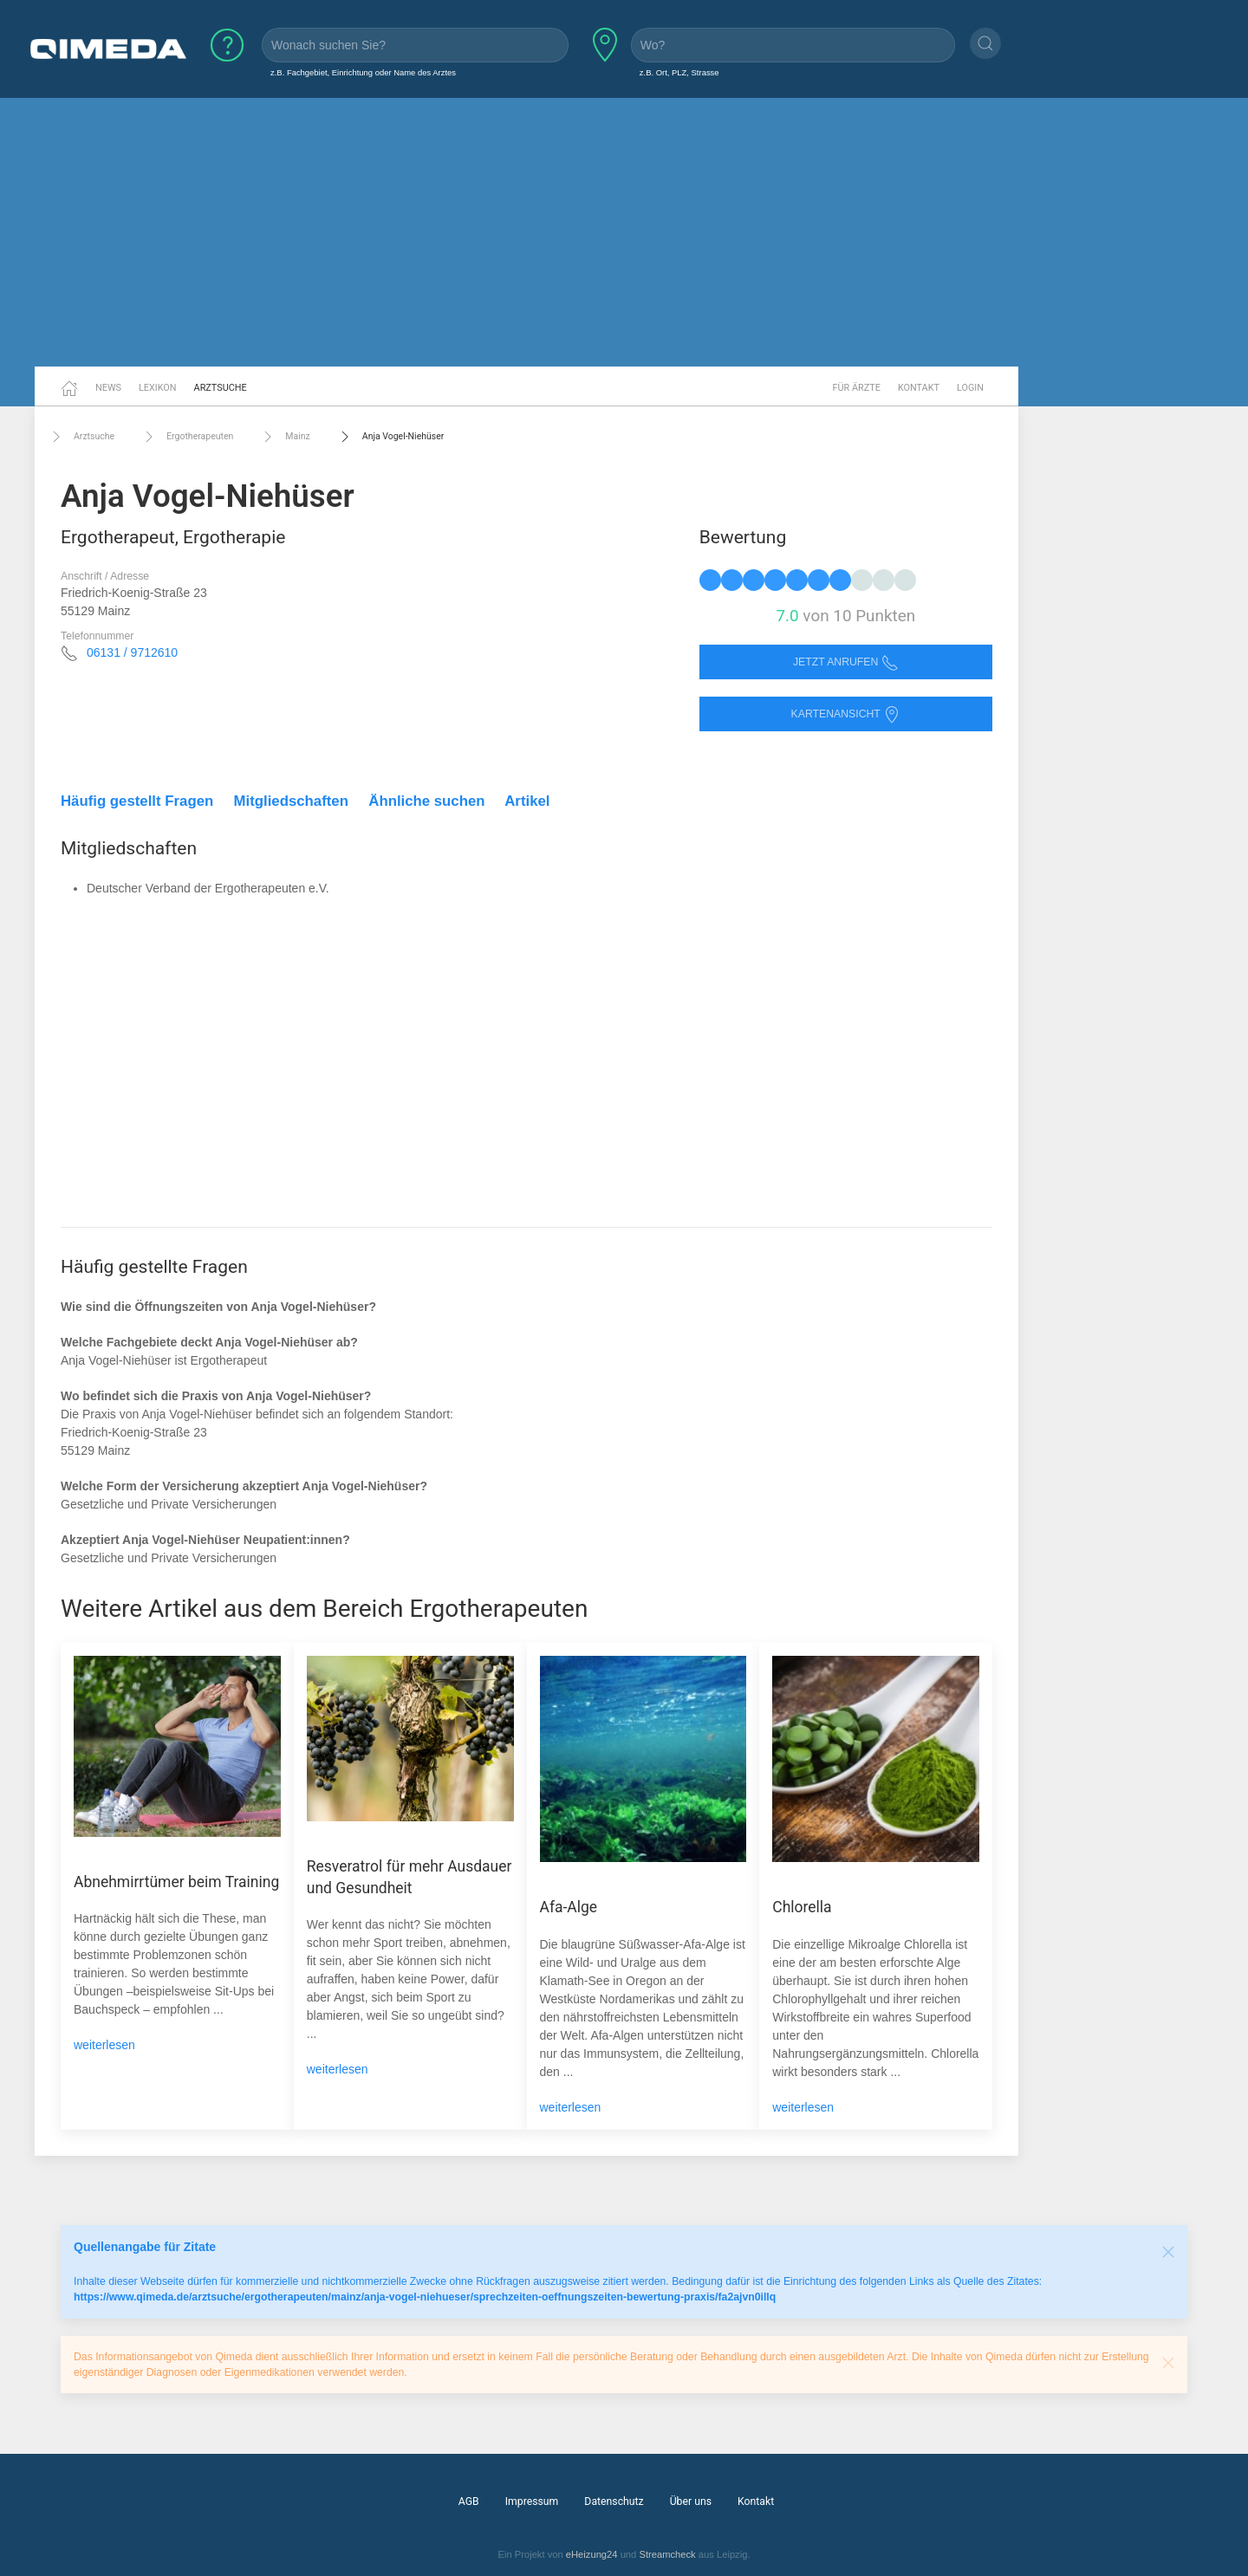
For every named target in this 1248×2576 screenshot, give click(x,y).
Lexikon (158, 387)
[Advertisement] (624, 232)
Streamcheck (667, 2554)
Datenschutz (613, 2501)
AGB (468, 2501)
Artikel (526, 801)
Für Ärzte (857, 387)
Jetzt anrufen (846, 662)
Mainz (284, 436)
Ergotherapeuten (186, 436)
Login (970, 387)
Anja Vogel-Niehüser (390, 436)
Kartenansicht (845, 714)
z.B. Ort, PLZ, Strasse (679, 72)
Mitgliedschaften (291, 801)
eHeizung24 (592, 2554)
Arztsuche (220, 387)
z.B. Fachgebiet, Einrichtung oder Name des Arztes (363, 72)
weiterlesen (104, 2045)
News (108, 387)
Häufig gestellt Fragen (137, 801)
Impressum (532, 2501)
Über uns (691, 2501)
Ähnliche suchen (426, 801)
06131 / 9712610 (132, 652)
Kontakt (918, 387)
